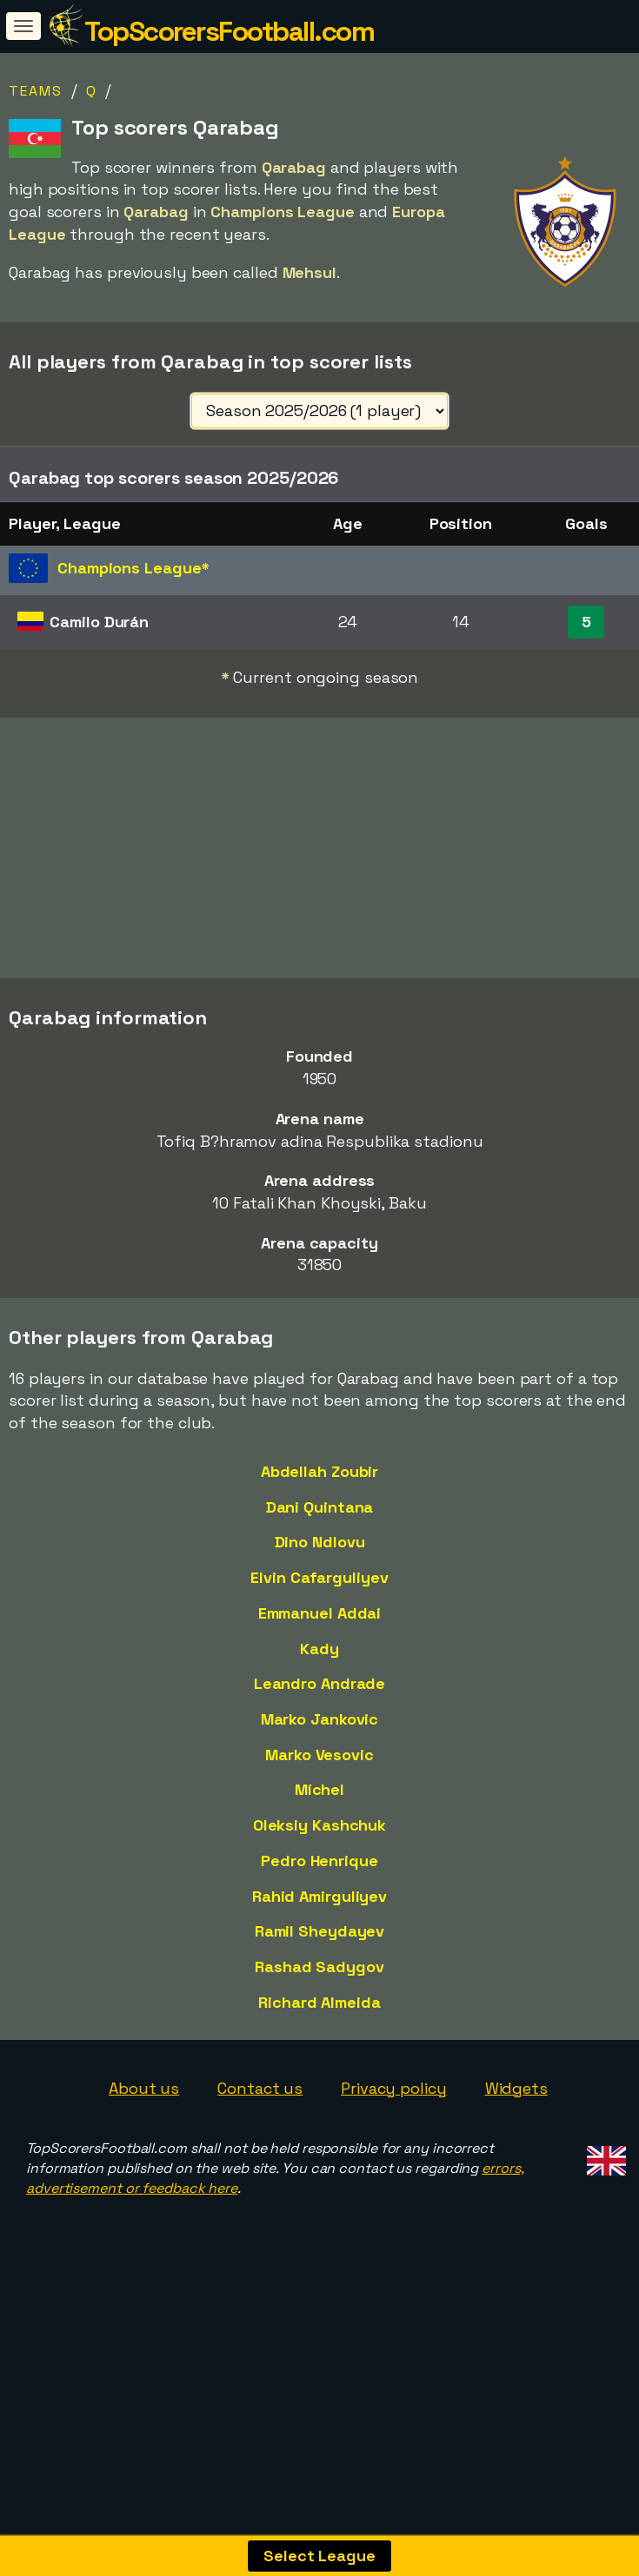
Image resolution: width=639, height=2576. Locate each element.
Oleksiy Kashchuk (319, 1888)
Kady (319, 1711)
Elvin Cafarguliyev (319, 1640)
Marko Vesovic (319, 1817)
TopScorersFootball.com (229, 31)
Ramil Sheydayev (320, 1994)
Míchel (319, 1853)
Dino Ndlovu (320, 1605)
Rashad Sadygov (319, 2029)
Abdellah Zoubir (320, 1534)
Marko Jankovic (320, 1781)
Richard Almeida (319, 2065)
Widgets (516, 2151)
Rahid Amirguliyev (319, 1959)
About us (144, 2151)
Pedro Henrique (319, 1923)
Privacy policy (394, 2151)
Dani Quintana (320, 1569)
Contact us (260, 2151)
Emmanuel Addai (320, 1675)
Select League (319, 2556)
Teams (36, 91)
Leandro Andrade (320, 1747)
